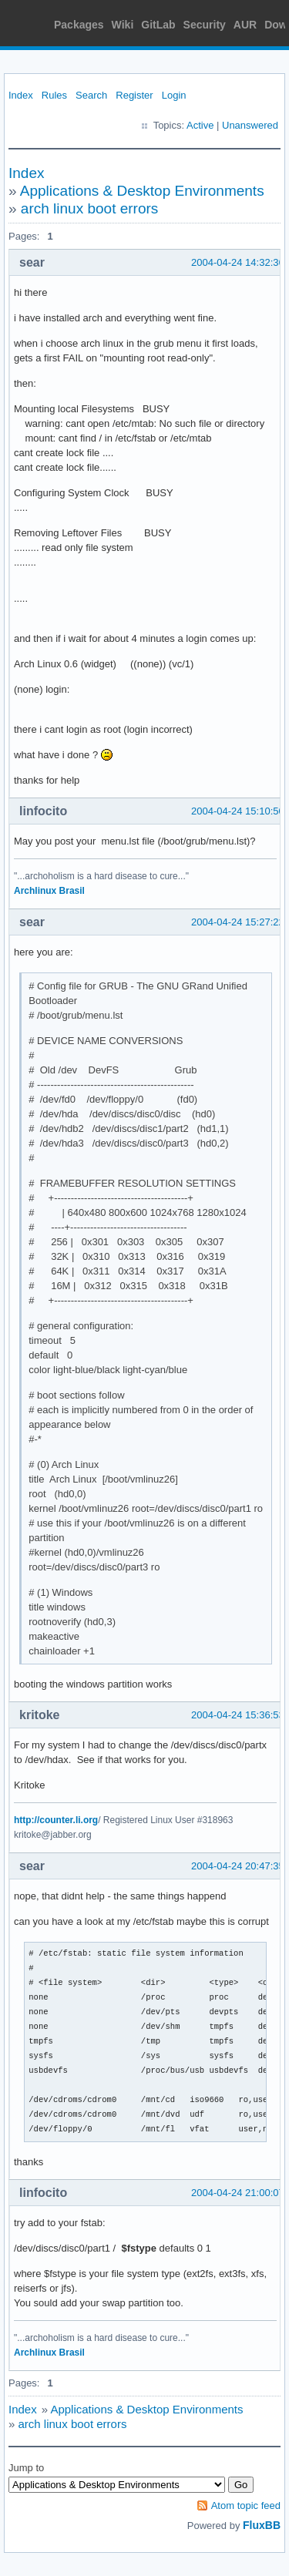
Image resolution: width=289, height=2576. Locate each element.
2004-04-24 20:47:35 (237, 1866)
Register (134, 95)
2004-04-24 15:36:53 (237, 1715)
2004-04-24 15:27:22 (237, 922)
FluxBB (262, 2525)
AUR (245, 24)
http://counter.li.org (56, 1820)
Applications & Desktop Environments (142, 191)
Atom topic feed (246, 2505)
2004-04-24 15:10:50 (237, 811)
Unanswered (250, 125)
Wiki (123, 24)
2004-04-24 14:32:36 (237, 262)
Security (204, 24)
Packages (79, 24)
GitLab (158, 24)
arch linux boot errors (89, 208)
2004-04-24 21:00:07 (237, 2192)
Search (91, 95)
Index (20, 95)
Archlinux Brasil (49, 890)
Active (200, 125)
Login (174, 95)
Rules (54, 95)
